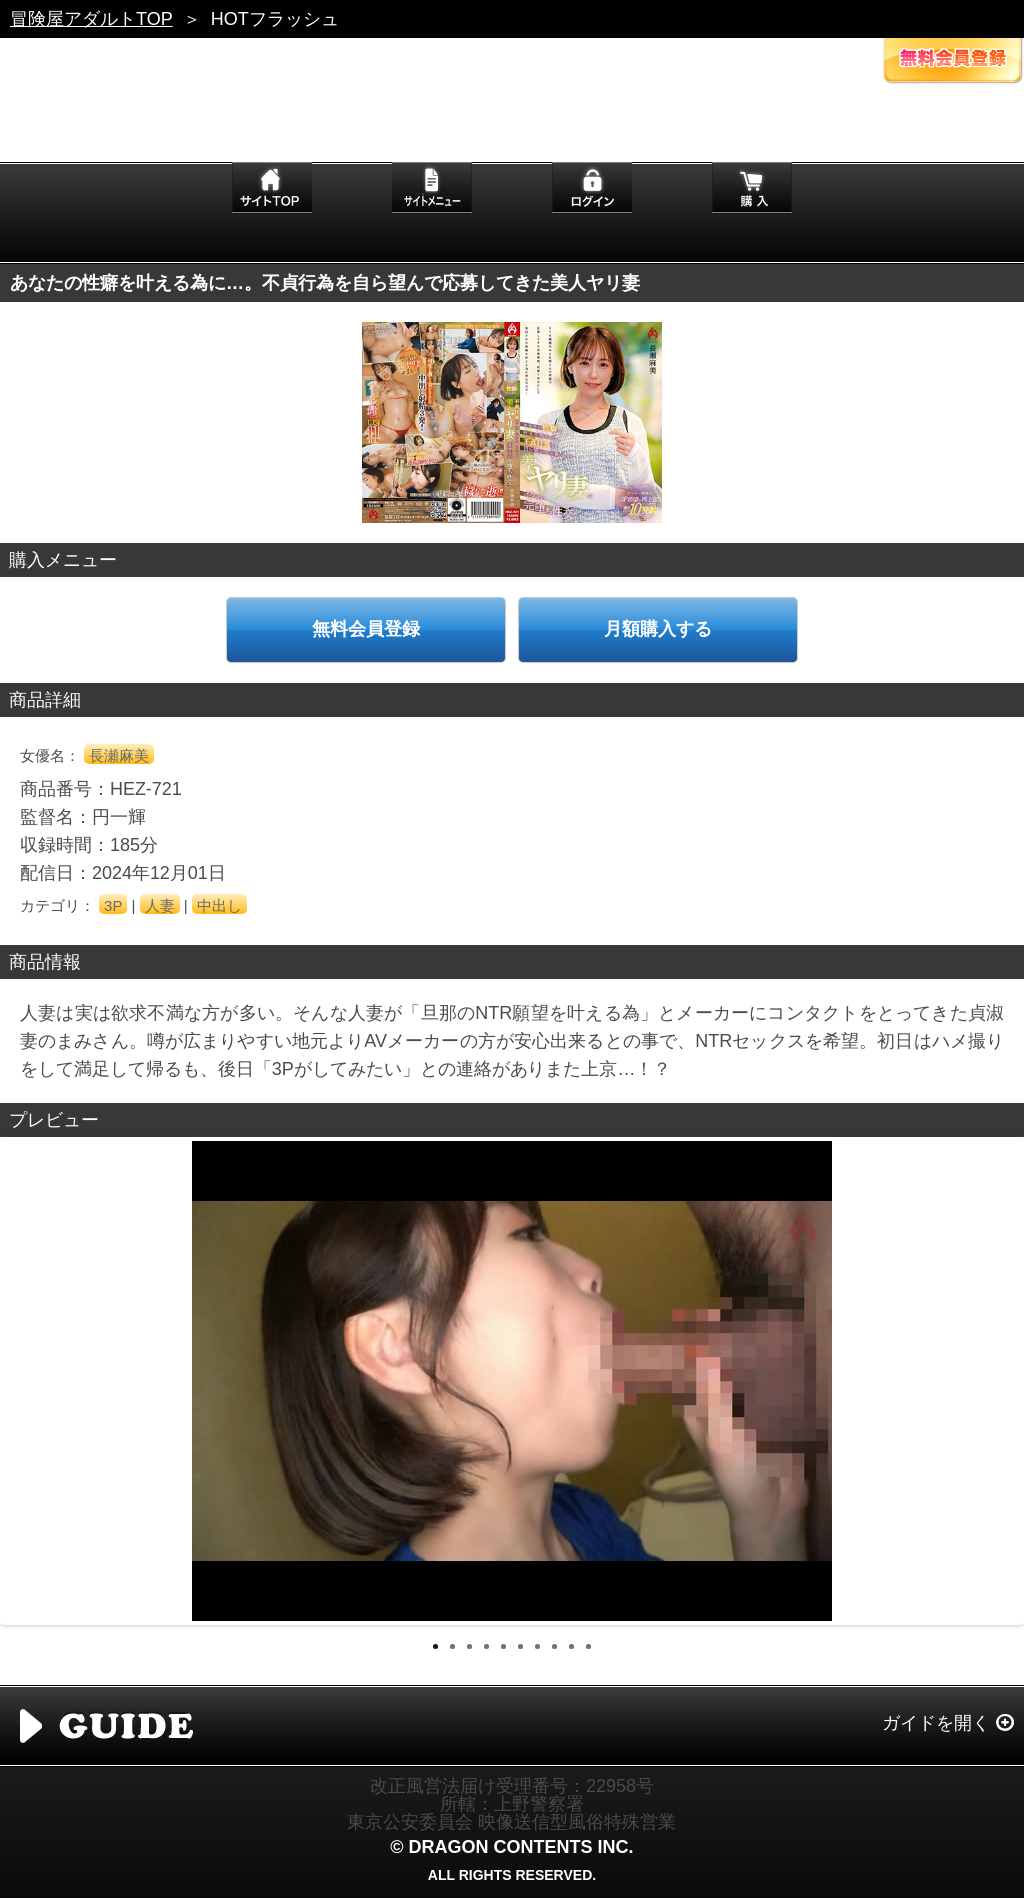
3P (113, 905)
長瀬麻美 (119, 755)
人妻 (160, 905)
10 (588, 1646)
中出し (219, 905)
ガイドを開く (936, 1723)
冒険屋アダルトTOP (91, 19)
